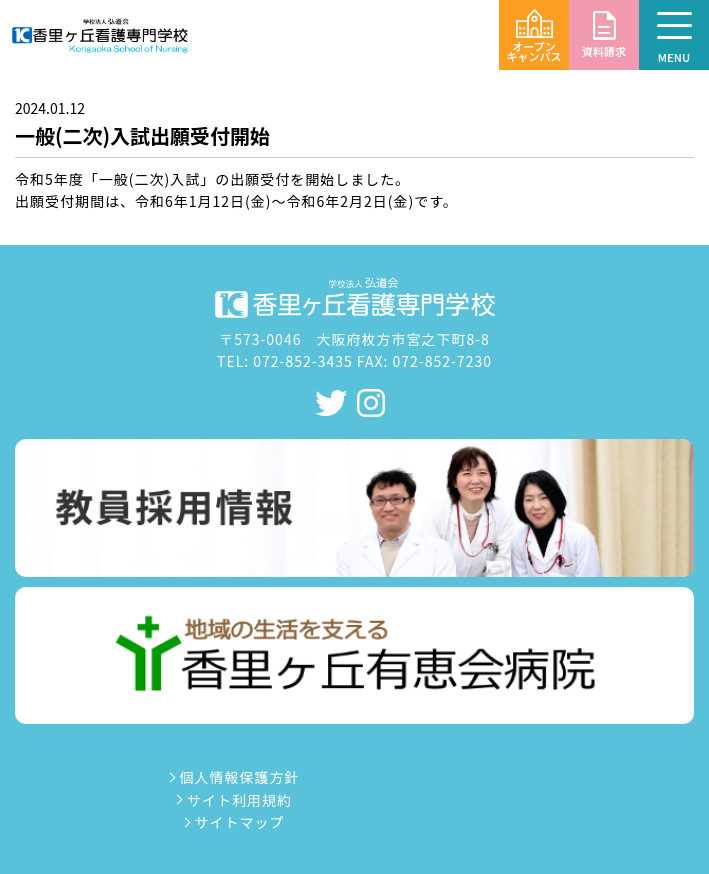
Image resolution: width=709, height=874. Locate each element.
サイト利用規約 (232, 800)
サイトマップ (232, 822)
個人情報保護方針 (232, 777)
